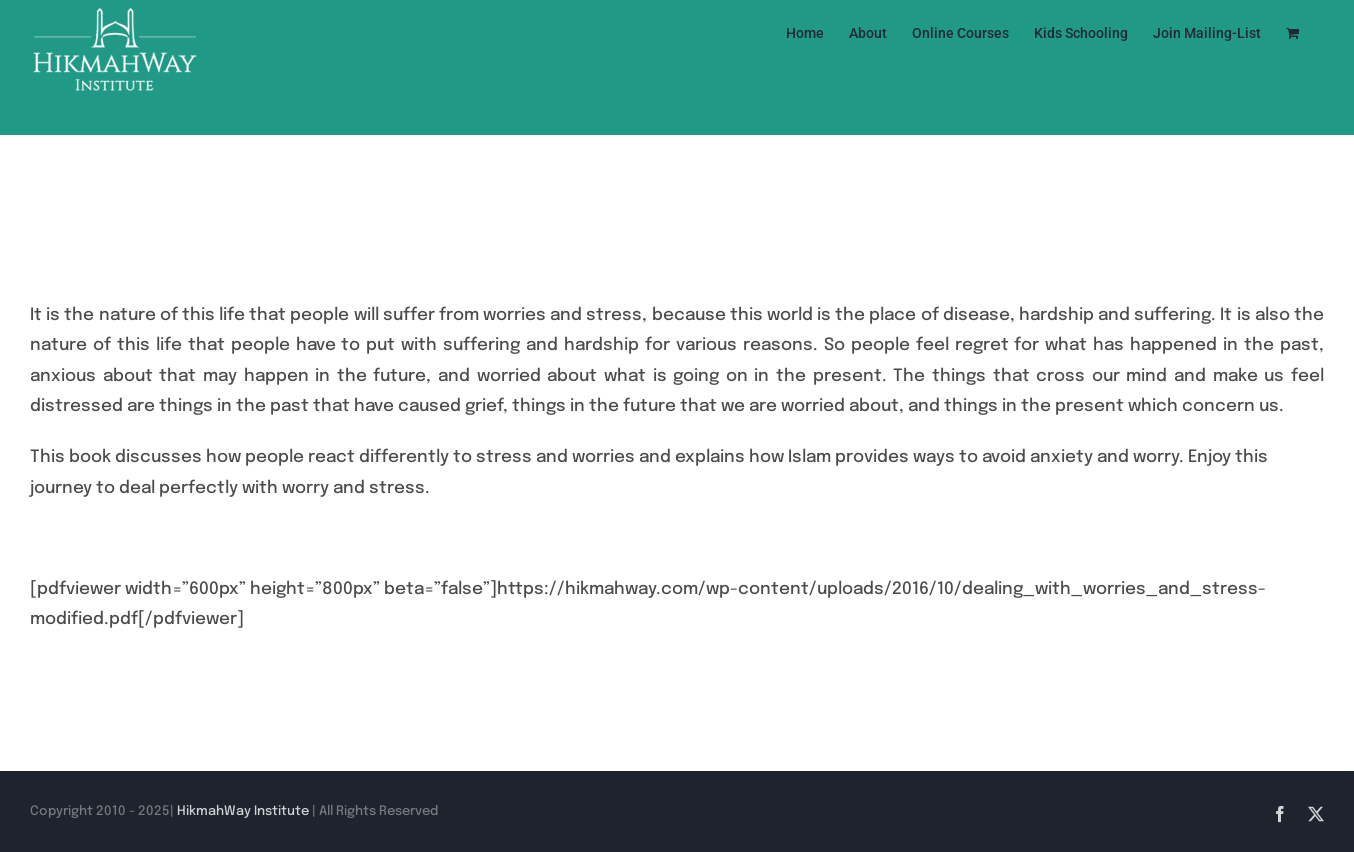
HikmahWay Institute (243, 811)
